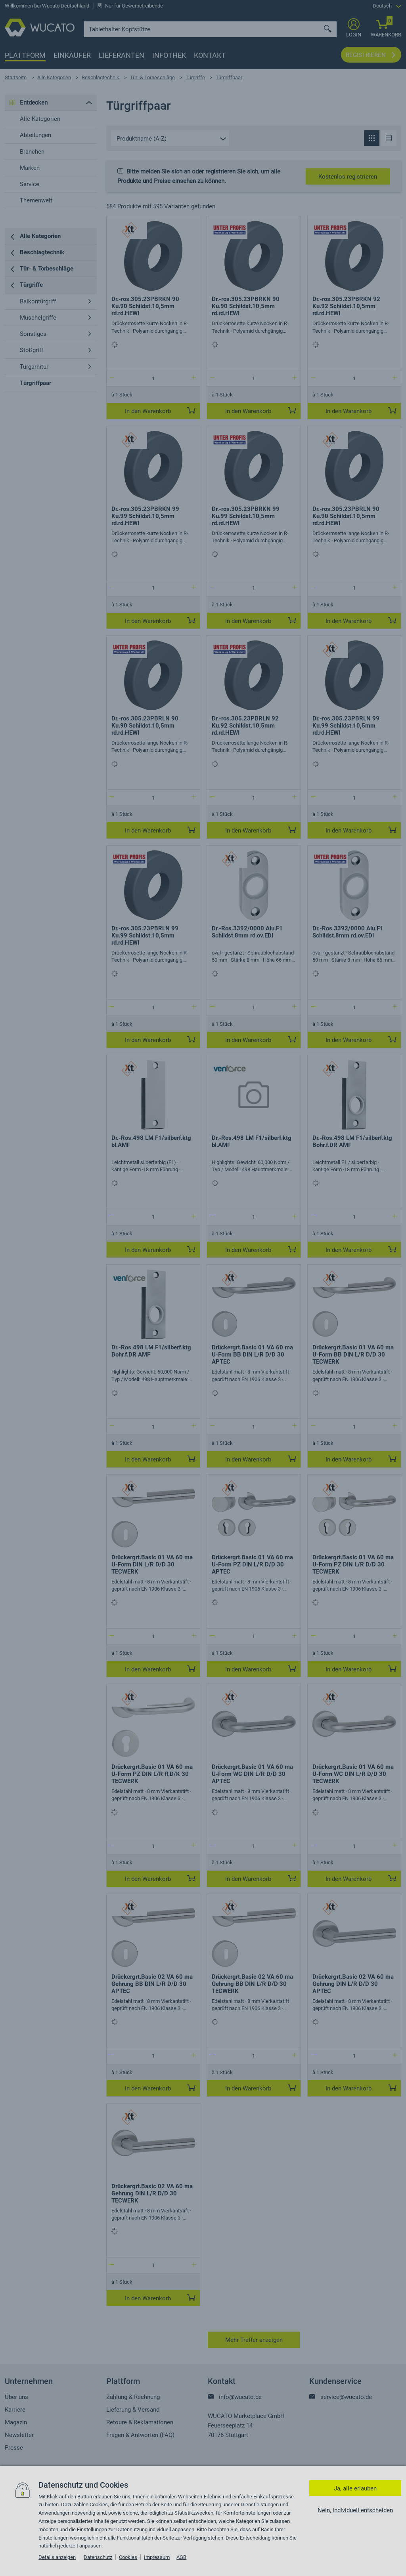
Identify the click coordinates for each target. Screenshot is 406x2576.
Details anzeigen (57, 2557)
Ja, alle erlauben (355, 2488)
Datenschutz (98, 2557)
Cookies (128, 2557)
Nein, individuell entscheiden (355, 2510)
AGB (181, 2557)
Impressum (157, 2557)
